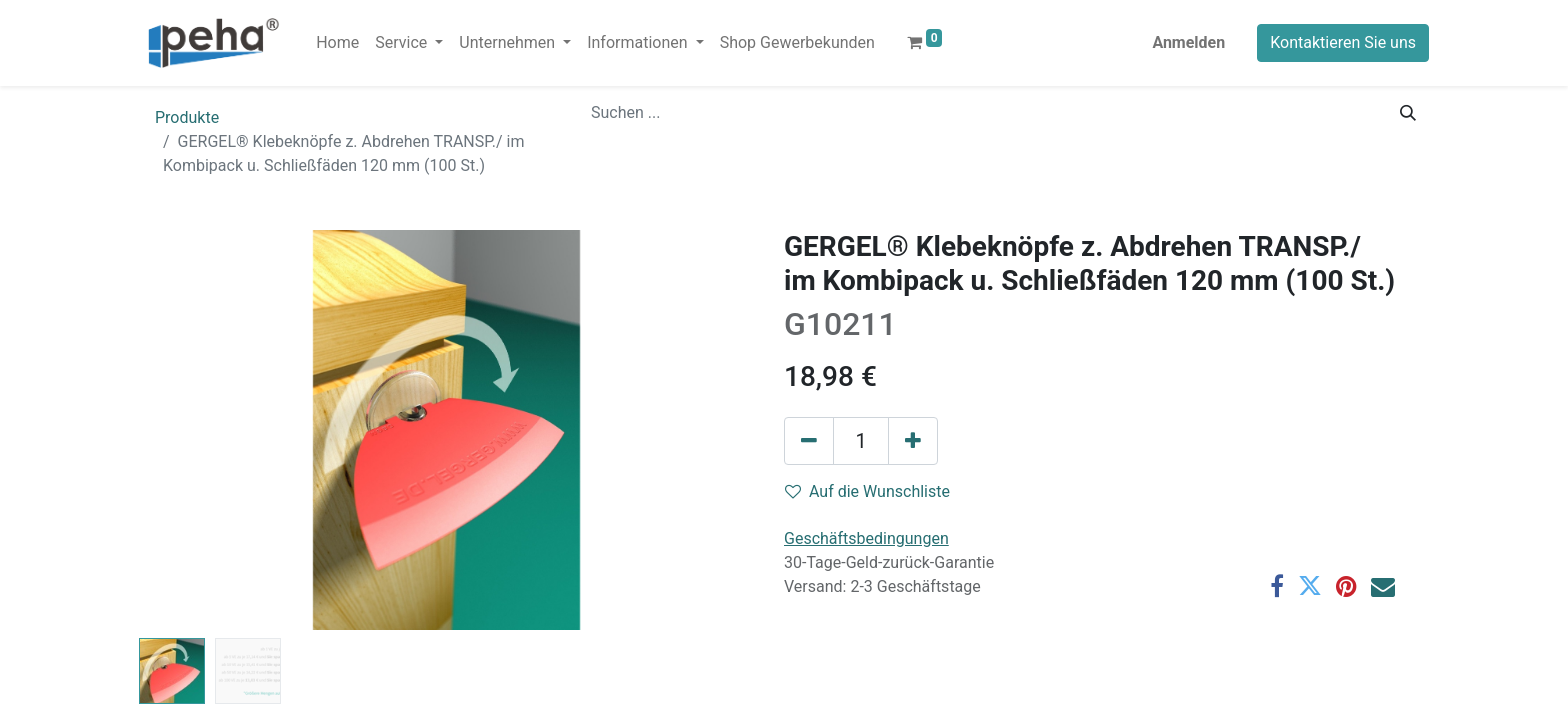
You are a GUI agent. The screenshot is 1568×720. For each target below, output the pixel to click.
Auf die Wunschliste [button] (867, 491)
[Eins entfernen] (809, 441)
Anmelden (1188, 42)
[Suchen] (1408, 113)
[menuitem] (337, 43)
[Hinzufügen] (913, 441)
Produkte (187, 117)
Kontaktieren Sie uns (1343, 42)
